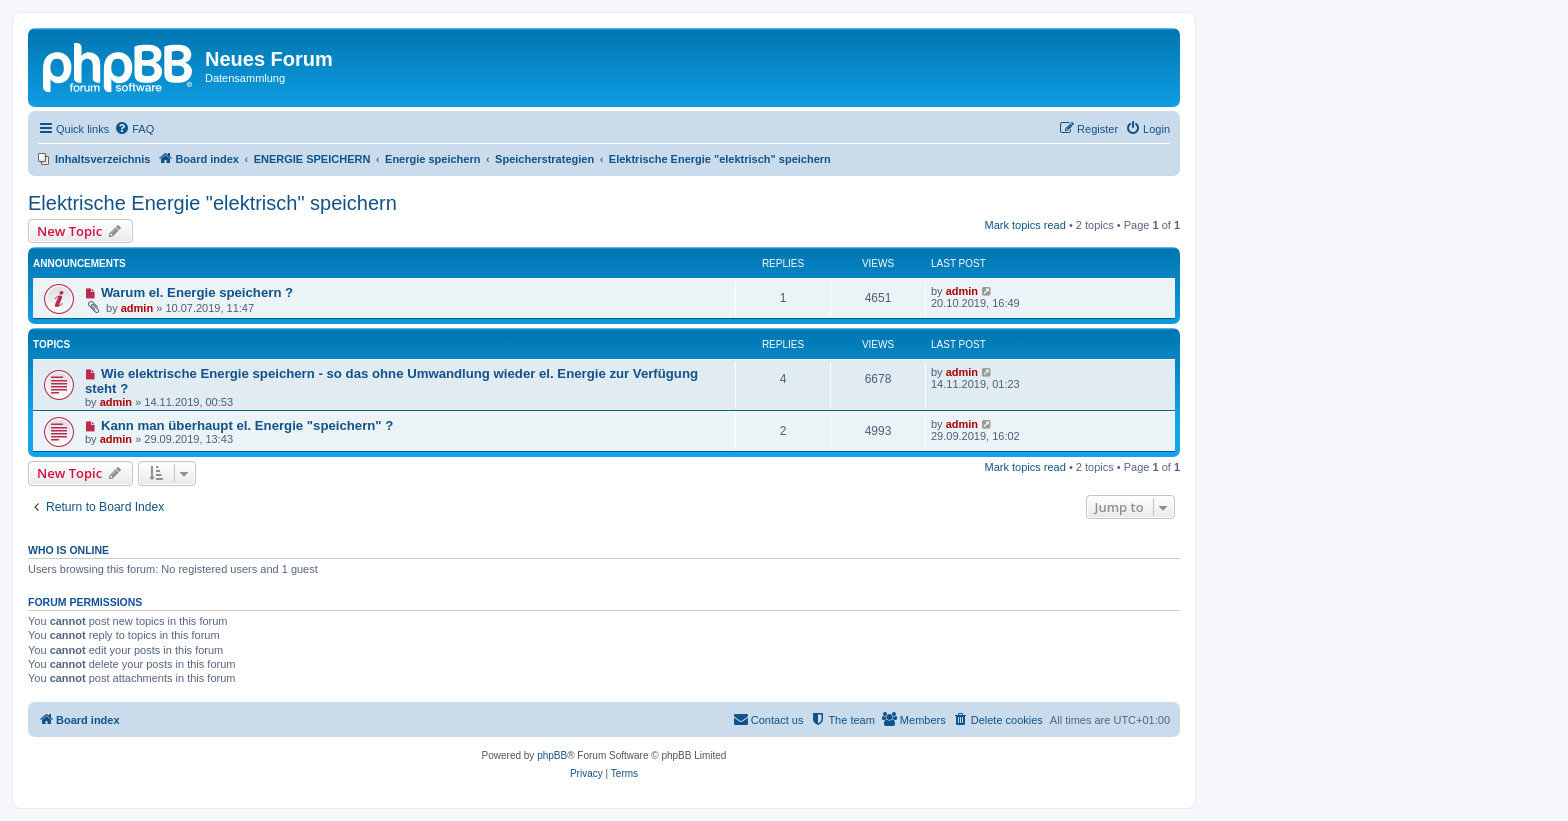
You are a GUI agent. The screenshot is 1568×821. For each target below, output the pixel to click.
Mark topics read (1025, 225)
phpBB (552, 755)
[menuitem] (134, 129)
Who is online (68, 550)
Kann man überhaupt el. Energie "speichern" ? (247, 425)
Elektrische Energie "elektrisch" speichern (212, 203)
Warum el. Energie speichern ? (197, 292)
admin (137, 308)
